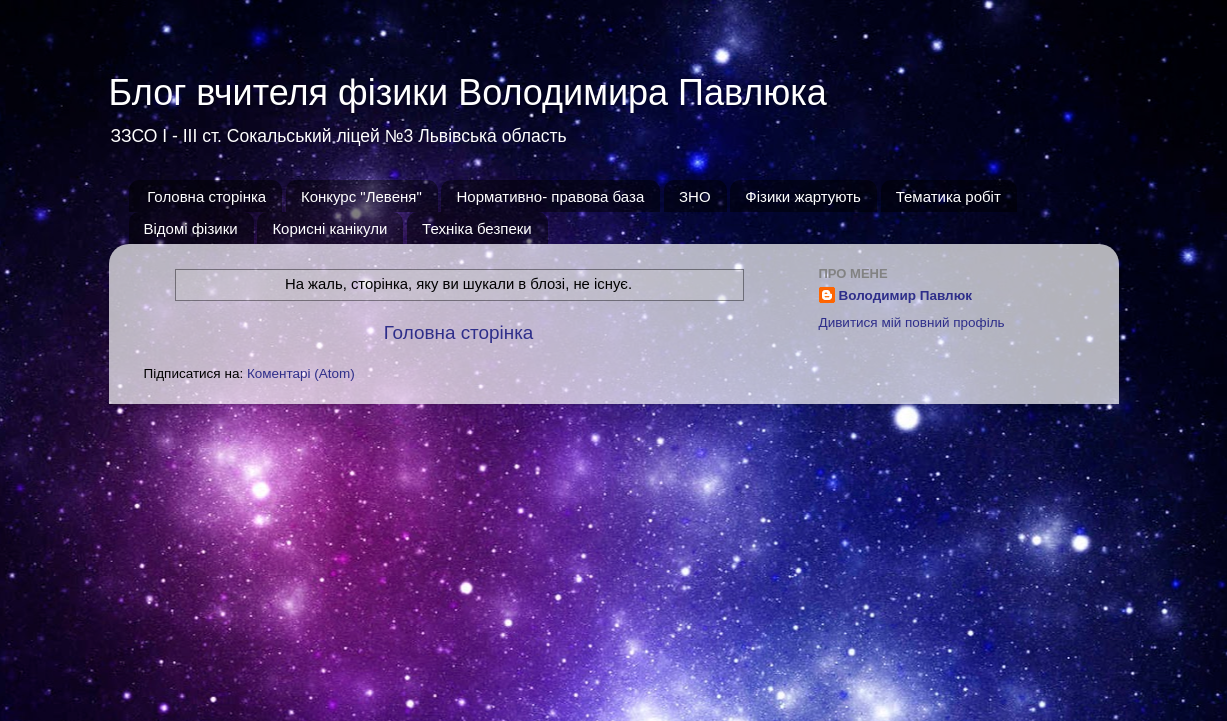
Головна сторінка (206, 196)
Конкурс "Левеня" (361, 196)
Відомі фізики (191, 228)
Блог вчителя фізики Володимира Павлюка (468, 92)
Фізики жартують (803, 196)
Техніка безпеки (477, 228)
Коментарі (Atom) (301, 373)
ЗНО (695, 196)
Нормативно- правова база (550, 196)
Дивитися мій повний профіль (912, 322)
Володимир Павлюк (905, 295)
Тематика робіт (948, 196)
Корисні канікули (329, 228)
